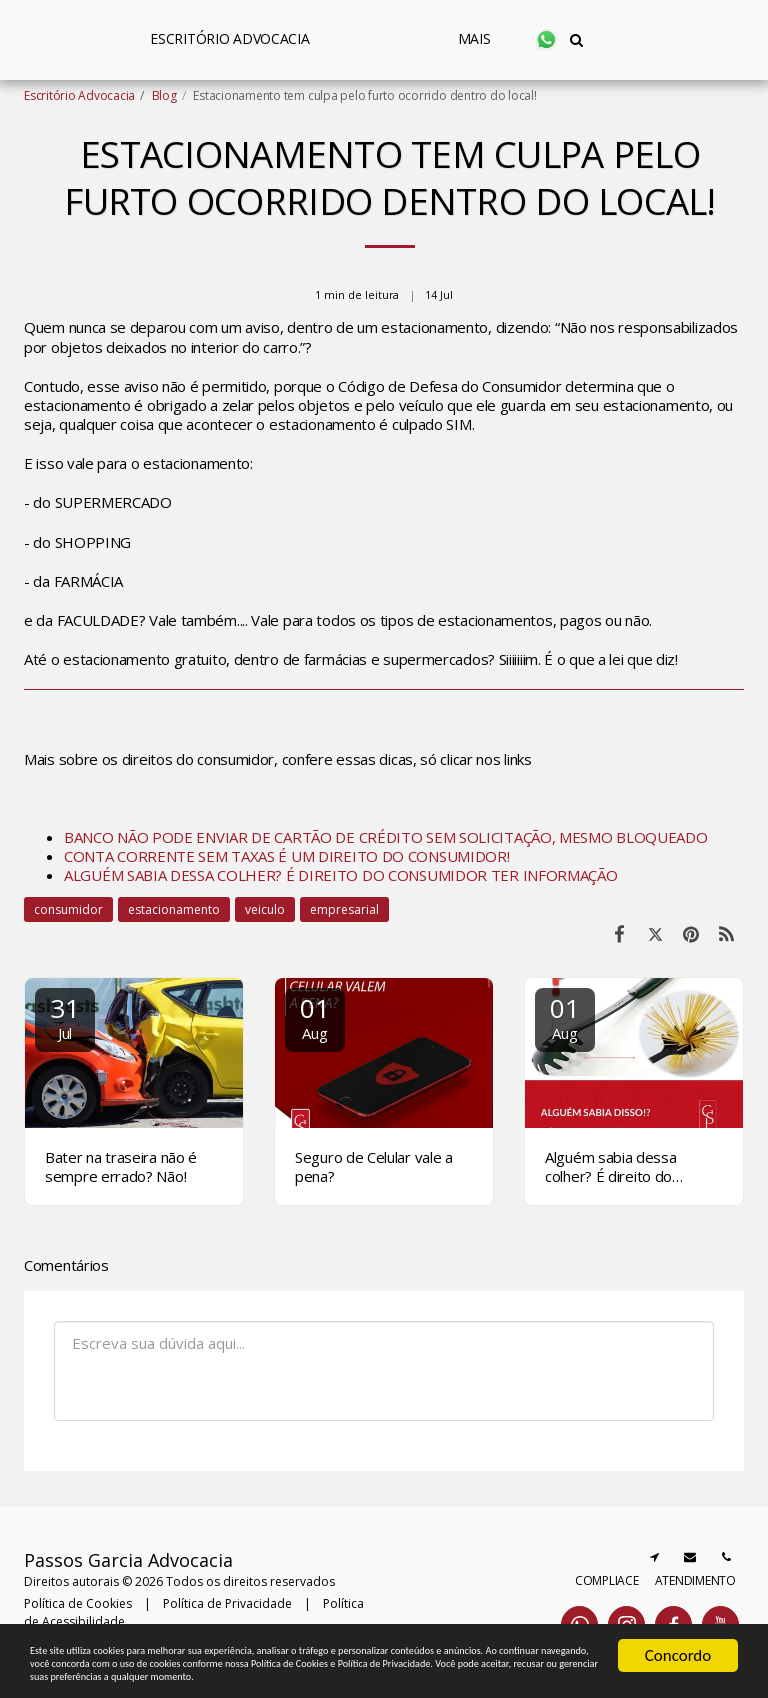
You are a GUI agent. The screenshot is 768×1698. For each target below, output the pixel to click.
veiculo (265, 909)
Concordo (678, 1604)
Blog (164, 95)
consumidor (68, 909)
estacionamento (174, 909)
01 (315, 1016)
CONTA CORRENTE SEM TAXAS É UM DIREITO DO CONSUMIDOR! (286, 856)
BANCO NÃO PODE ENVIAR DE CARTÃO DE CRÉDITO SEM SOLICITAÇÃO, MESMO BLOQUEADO (386, 837)
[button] (626, 39)
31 (65, 1016)
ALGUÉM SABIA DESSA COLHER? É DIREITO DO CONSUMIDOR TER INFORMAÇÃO (341, 875)
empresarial (344, 909)
